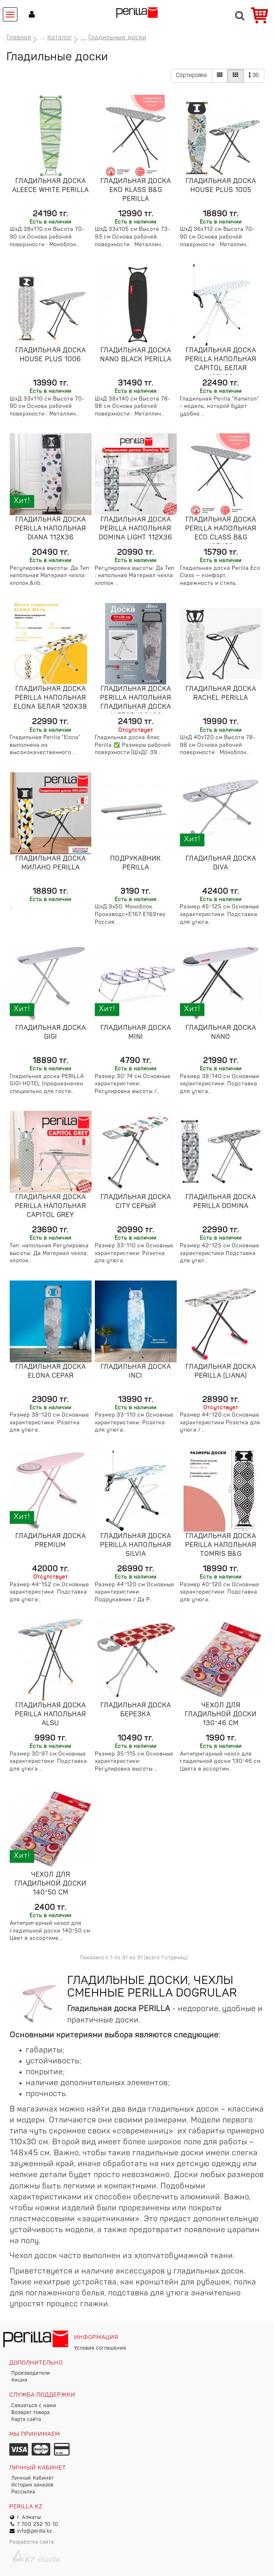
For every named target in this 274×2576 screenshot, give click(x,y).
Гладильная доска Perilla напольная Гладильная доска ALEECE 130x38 (135, 702)
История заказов (32, 2485)
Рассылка (23, 2492)
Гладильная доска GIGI (50, 1032)
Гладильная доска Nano (221, 1032)
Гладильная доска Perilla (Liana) (221, 1371)
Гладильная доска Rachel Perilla (221, 693)
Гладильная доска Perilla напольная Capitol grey (50, 1206)
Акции (19, 2380)
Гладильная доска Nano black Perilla (135, 355)
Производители (30, 2373)
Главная (18, 38)
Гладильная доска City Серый (136, 1202)
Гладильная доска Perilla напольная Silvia (135, 1545)
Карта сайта (26, 2419)
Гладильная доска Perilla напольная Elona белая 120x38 (50, 698)
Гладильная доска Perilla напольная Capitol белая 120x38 (220, 364)
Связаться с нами (33, 2405)
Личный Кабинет (32, 2478)
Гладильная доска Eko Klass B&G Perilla (136, 190)
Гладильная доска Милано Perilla (50, 863)
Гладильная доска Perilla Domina (221, 1202)
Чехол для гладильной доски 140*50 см (50, 1884)
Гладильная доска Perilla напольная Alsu (50, 1714)
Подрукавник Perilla (135, 863)
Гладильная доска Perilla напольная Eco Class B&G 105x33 (220, 533)
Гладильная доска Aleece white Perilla (50, 186)
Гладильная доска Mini (136, 1032)
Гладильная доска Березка (136, 1710)
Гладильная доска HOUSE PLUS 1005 (221, 186)
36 (253, 75)
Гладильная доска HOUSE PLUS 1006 (50, 355)
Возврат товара (30, 2412)
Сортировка (191, 75)
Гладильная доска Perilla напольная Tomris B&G (220, 1545)
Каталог (59, 38)
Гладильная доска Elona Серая (50, 1371)
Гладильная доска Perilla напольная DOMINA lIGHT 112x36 (135, 529)
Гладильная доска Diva (221, 863)
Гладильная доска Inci (136, 1371)
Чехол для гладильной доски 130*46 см (221, 1714)
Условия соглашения (100, 2348)
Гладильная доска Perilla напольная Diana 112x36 (50, 529)
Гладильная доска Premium (50, 1541)
